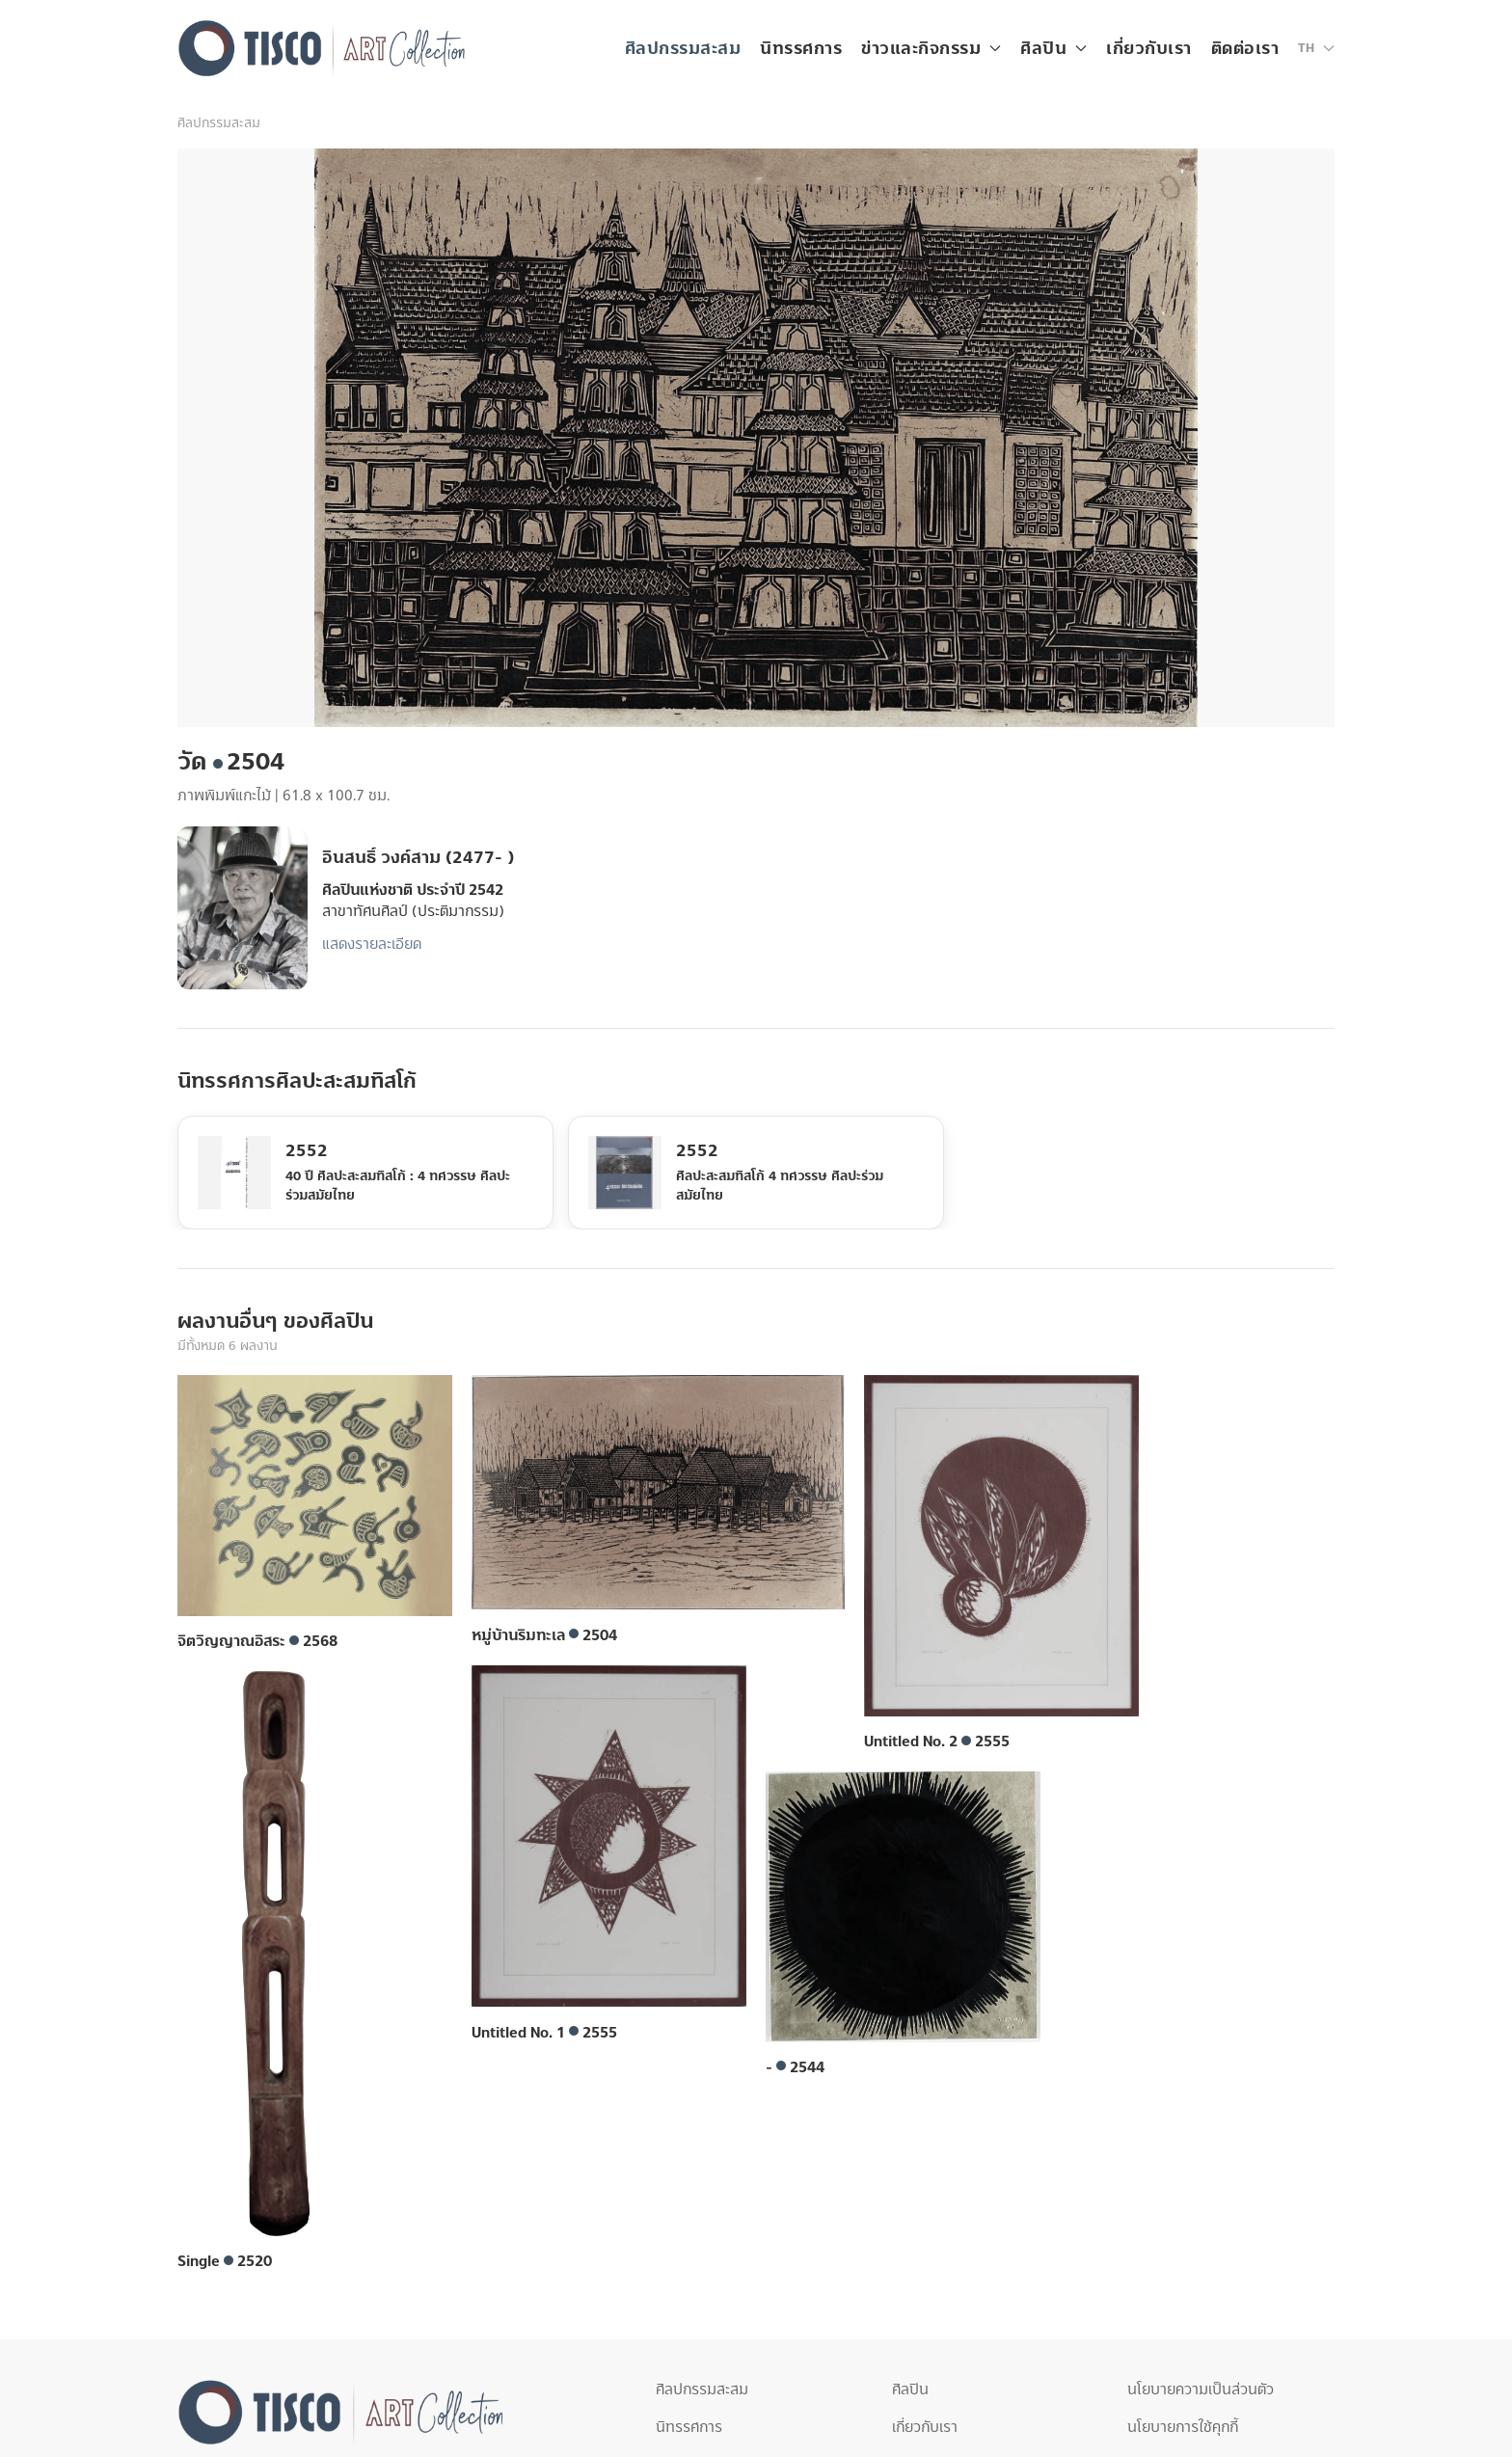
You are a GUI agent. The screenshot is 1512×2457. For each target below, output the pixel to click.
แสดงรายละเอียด (371, 944)
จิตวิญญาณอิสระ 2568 (257, 1641)
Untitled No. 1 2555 (544, 2032)
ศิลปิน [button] (1053, 49)
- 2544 (795, 2067)
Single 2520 (224, 2261)
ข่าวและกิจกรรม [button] (931, 49)
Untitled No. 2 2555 (937, 1741)
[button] (1316, 48)
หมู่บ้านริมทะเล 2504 (544, 1635)
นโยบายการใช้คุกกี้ (1182, 2427)
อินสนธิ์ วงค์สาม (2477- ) (418, 858)
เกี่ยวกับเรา (1149, 49)
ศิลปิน (910, 2389)
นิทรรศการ (801, 49)
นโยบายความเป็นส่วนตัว (1200, 2389)
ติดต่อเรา (1245, 49)
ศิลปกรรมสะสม (683, 49)
